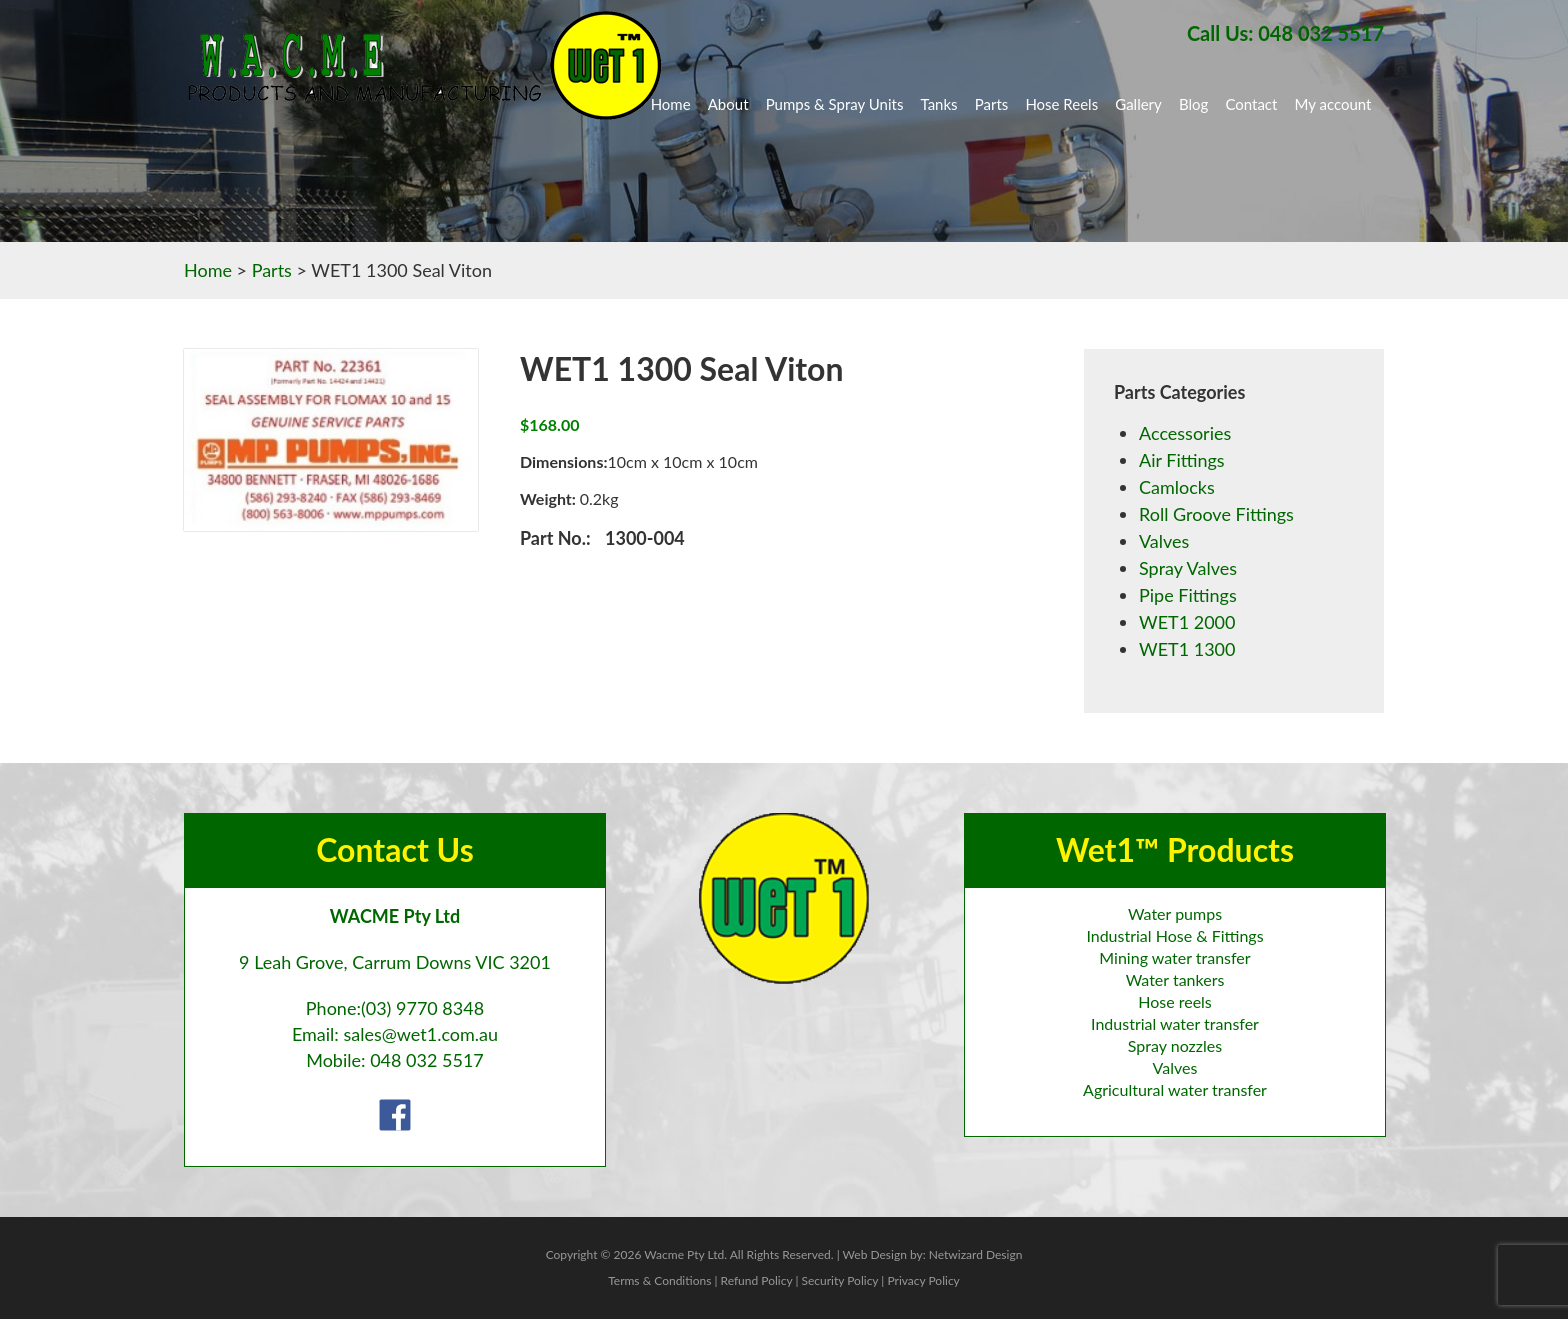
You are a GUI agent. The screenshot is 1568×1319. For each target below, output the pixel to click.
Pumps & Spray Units (835, 104)
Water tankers (1175, 979)
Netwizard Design (976, 1254)
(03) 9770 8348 (422, 1008)
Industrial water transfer (1175, 1023)
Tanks (939, 104)
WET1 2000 (1187, 622)
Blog (1193, 104)
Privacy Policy (923, 1280)
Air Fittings (1182, 460)
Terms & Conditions (659, 1280)
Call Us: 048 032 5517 (1285, 33)
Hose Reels (1061, 104)
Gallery (1138, 104)
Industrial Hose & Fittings (1174, 935)
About (728, 104)
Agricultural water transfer (1175, 1089)
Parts (992, 104)
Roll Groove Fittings (1216, 514)
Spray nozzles (1175, 1045)
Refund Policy (757, 1280)
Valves (1164, 541)
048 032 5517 (427, 1060)
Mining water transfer (1174, 957)
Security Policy (839, 1280)
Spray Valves (1188, 568)
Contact (1251, 104)
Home (671, 104)
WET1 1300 (1187, 649)
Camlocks (1177, 487)
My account (1333, 104)
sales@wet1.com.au (420, 1034)
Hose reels (1175, 1001)
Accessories (1185, 433)
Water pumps (1175, 913)
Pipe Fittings (1188, 595)
